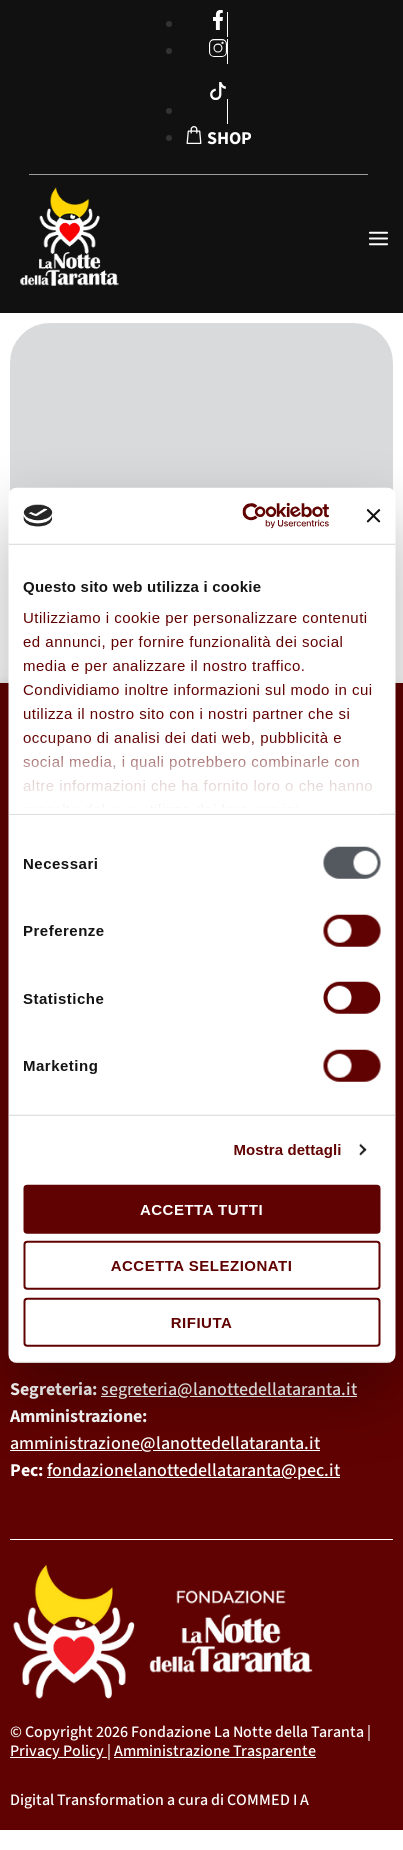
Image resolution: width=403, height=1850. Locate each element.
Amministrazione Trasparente (215, 1751)
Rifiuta (202, 1321)
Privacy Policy (57, 1751)
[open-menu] (378, 240)
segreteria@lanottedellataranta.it (229, 1389)
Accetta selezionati (202, 1265)
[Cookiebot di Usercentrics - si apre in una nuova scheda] (247, 516)
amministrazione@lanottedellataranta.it (165, 1443)
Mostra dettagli (287, 1149)
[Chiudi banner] (373, 516)
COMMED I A (268, 1800)
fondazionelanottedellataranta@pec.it (193, 1470)
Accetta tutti (201, 1208)
